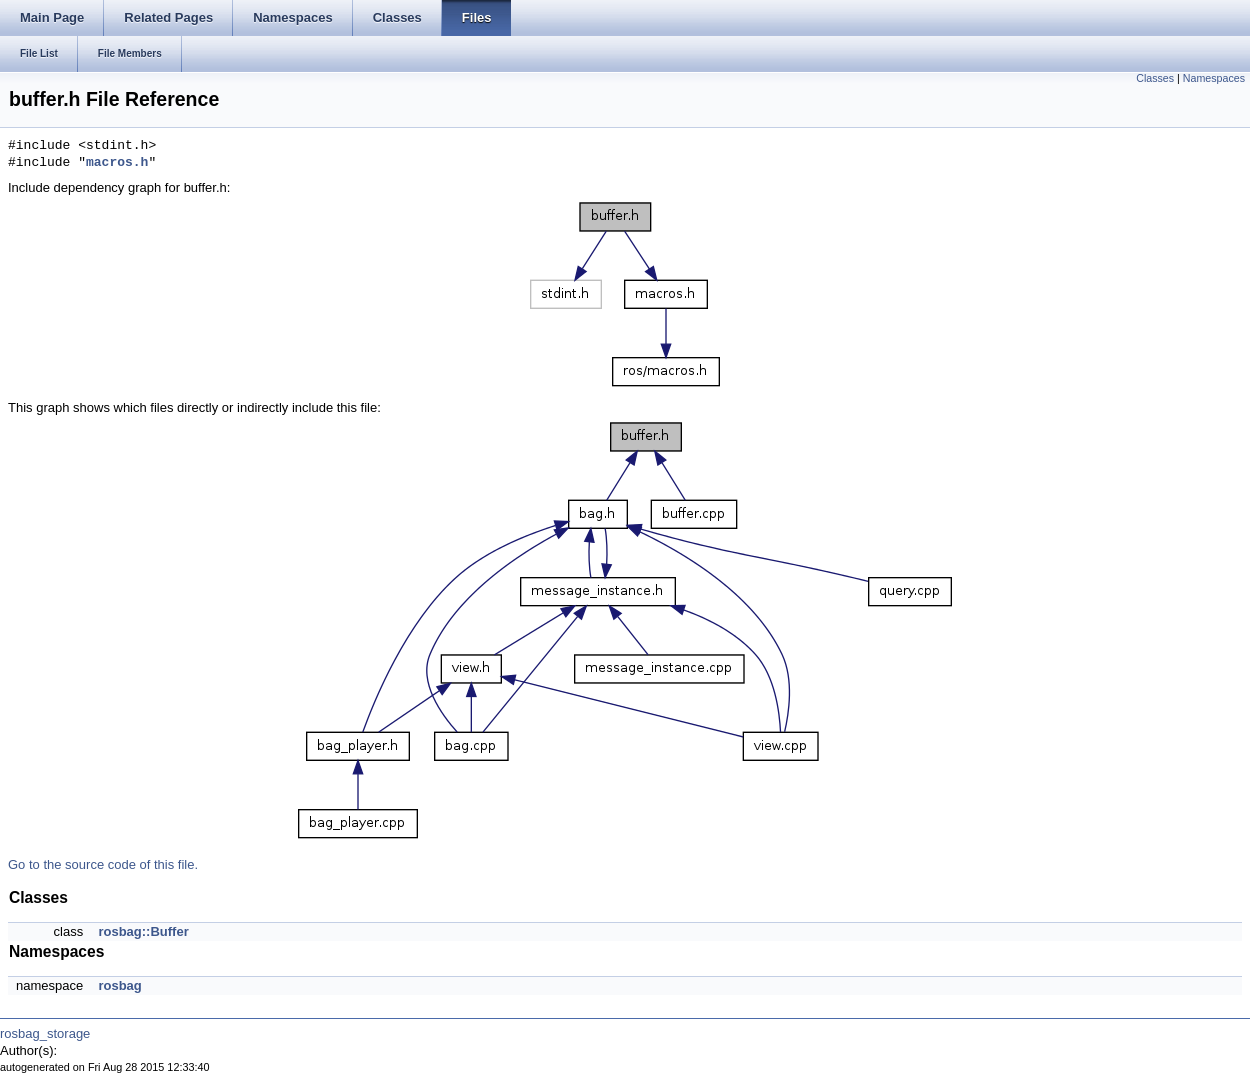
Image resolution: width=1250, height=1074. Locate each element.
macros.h (117, 163)
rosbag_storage (45, 1033)
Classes (1155, 78)
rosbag (119, 985)
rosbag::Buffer (143, 931)
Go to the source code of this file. (103, 864)
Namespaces (1214, 78)
